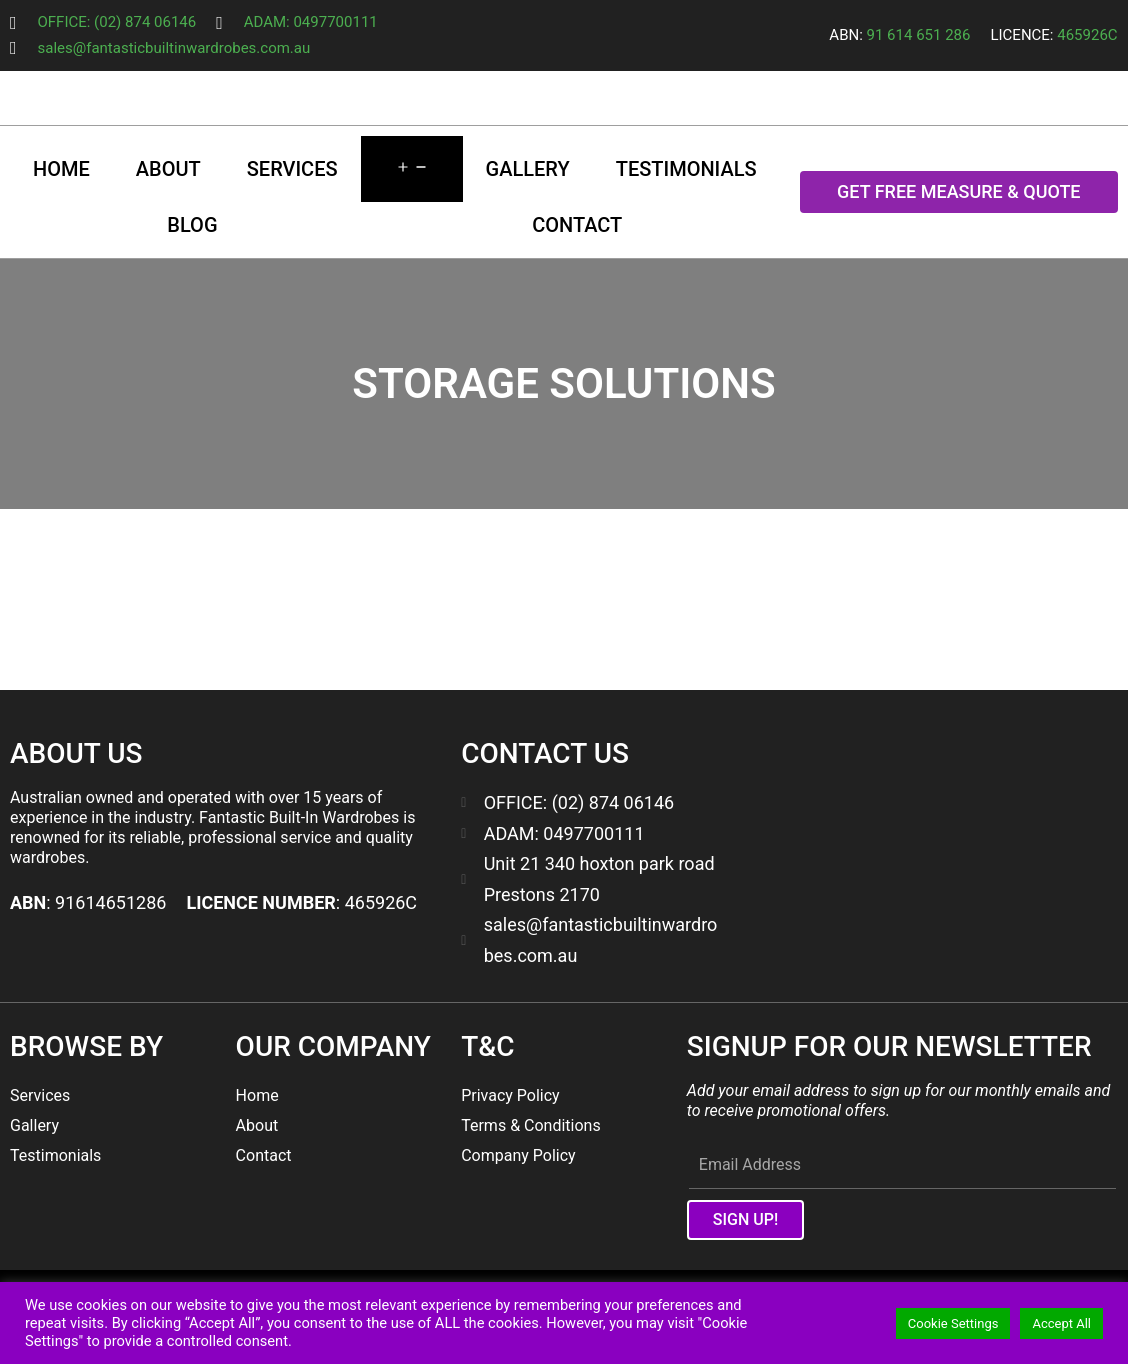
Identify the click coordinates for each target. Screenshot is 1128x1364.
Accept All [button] (1061, 1323)
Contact (577, 225)
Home (61, 169)
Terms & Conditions (531, 1125)
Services (292, 169)
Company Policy (518, 1155)
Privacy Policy (510, 1095)
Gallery (528, 169)
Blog (192, 225)
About (168, 169)
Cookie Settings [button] (953, 1323)
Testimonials (686, 169)
